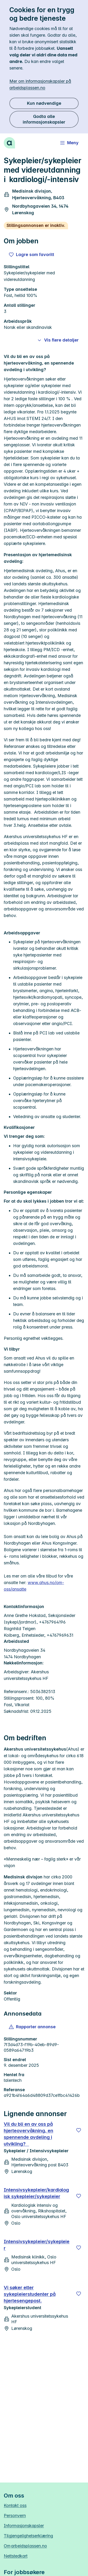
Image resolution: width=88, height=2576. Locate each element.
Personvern (15, 2515)
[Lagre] (78, 2130)
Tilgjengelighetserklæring (28, 2535)
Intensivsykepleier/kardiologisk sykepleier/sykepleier (36, 2193)
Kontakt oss (15, 2505)
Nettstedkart (15, 2555)
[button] (32, 2026)
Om (25, 2546)
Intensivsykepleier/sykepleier (36, 2245)
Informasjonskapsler (24, 2525)
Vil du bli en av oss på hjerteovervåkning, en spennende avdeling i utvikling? (28, 2134)
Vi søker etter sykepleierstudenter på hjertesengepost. (30, 2294)
